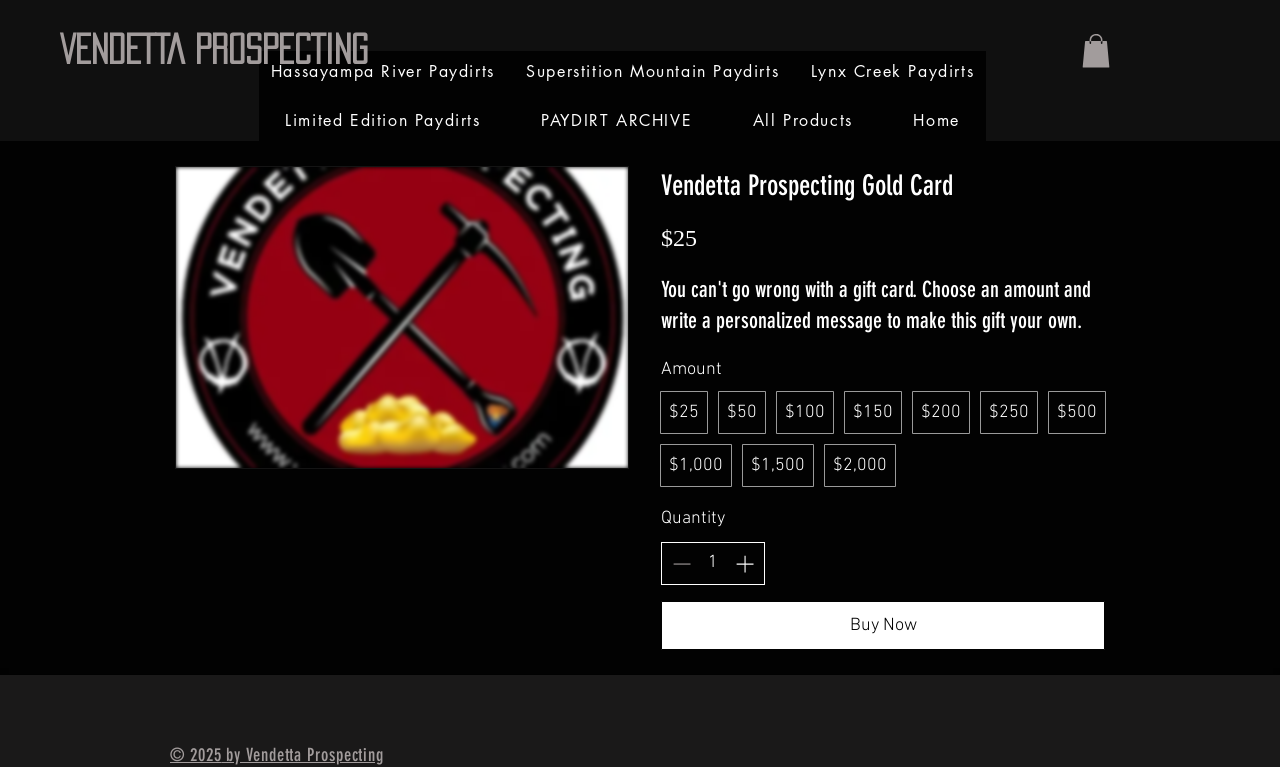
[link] (1096, 50)
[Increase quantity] (744, 563)
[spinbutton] (713, 562)
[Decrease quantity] (681, 563)
